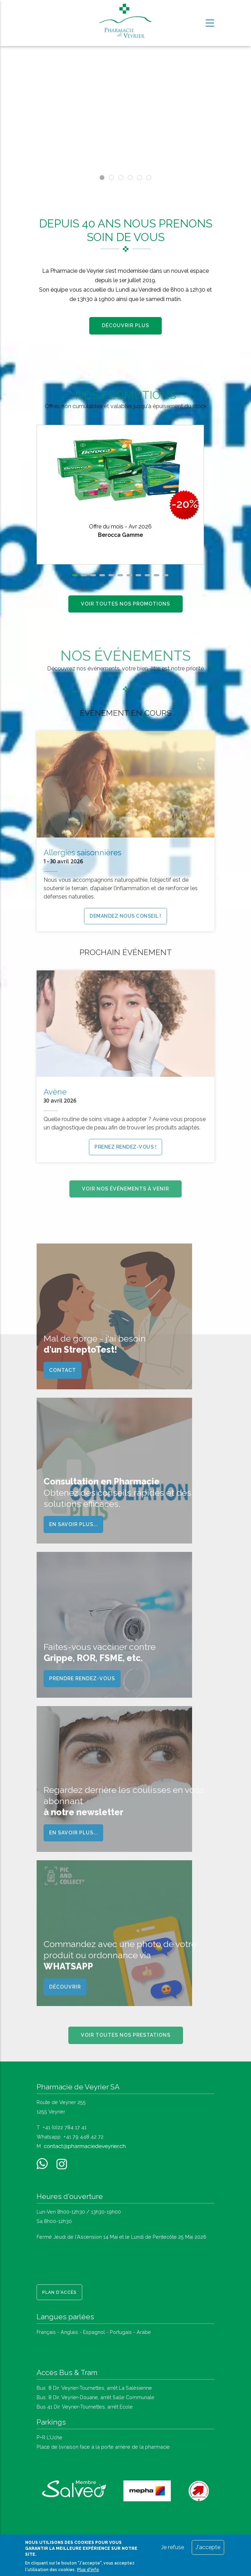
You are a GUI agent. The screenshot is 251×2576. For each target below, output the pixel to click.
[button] (75, 575)
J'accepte (208, 2547)
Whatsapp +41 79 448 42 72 (70, 2137)
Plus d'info (88, 2569)
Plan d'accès (59, 2292)
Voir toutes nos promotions (125, 604)
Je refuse (172, 2547)
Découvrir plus (125, 325)
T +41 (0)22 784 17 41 (61, 2127)
